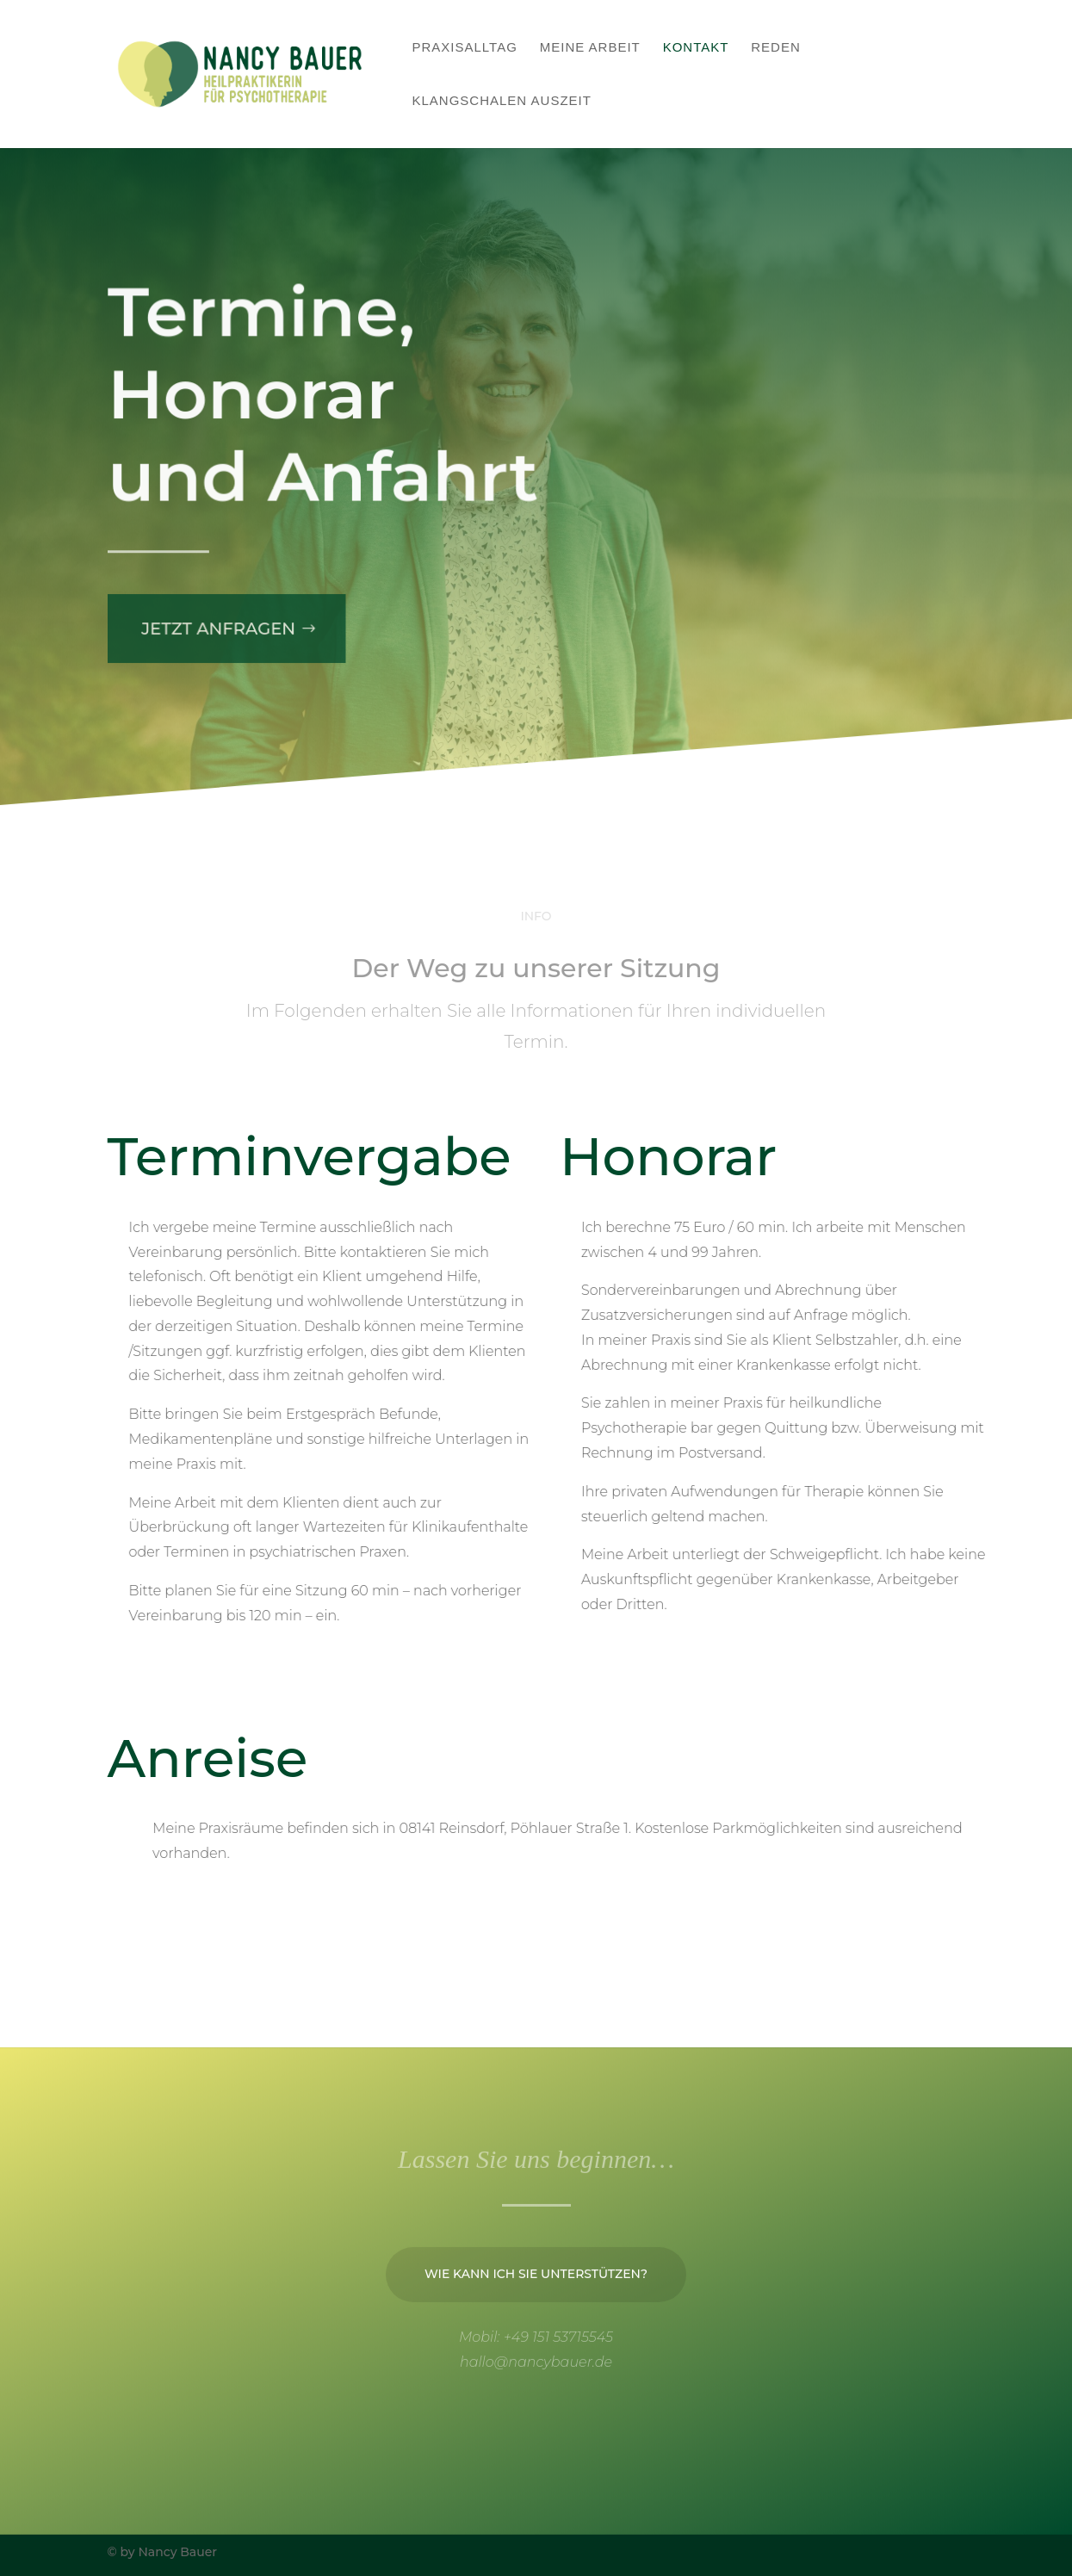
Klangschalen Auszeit (502, 101)
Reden (776, 47)
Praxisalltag (464, 47)
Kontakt (696, 47)
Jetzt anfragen (213, 613)
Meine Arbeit (590, 47)
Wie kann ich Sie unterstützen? (536, 2305)
